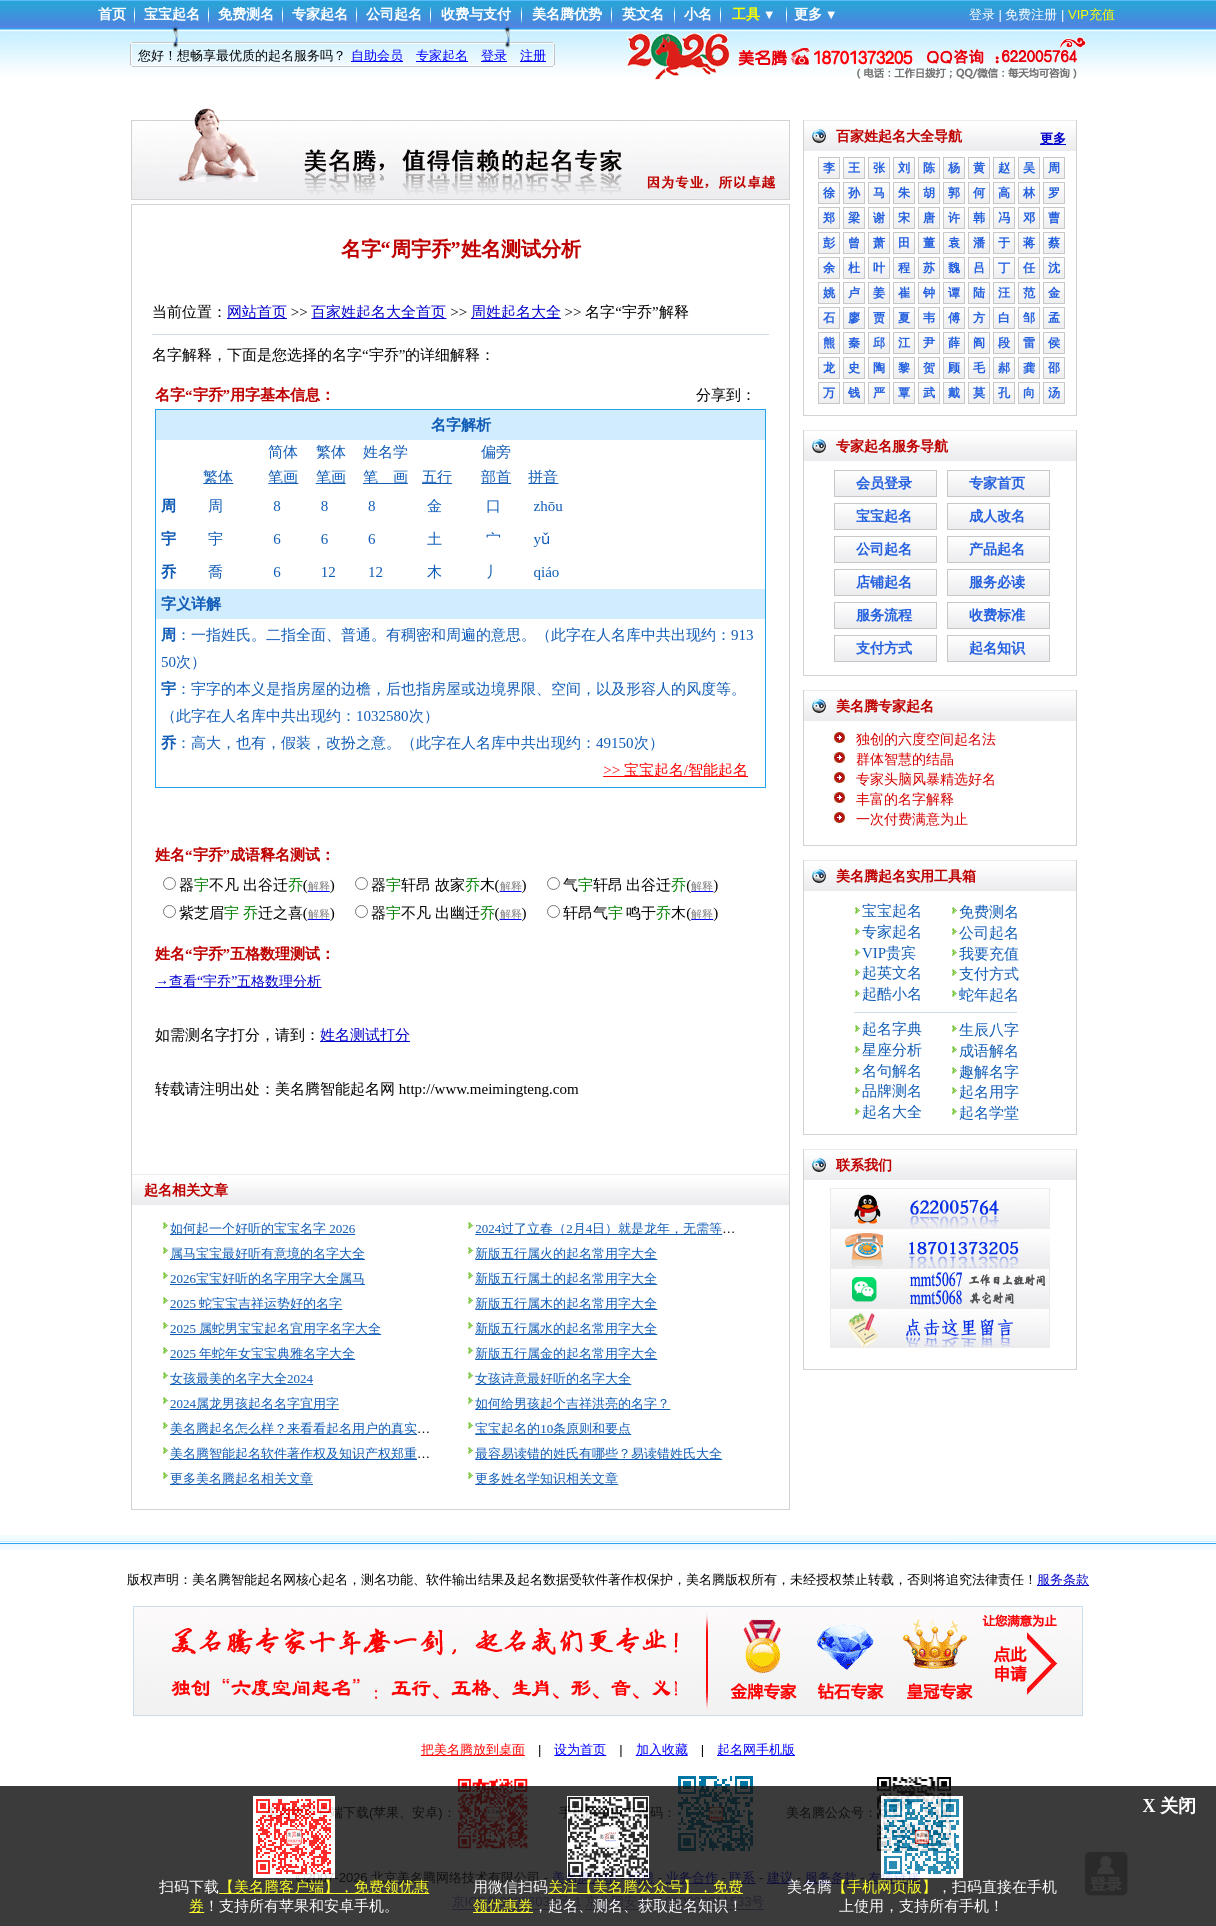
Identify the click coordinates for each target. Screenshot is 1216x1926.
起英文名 (892, 973)
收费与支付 (476, 14)
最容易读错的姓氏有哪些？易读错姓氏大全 (598, 1453)
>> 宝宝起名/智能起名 (675, 770)
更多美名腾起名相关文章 (241, 1478)
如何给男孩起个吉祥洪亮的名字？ (572, 1403)
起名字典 (892, 1029)
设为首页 (580, 1749)
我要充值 (989, 954)
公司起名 (394, 14)
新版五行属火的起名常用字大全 (566, 1253)
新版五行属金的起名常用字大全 (566, 1353)
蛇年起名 (989, 995)
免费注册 (1031, 14)
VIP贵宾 (889, 953)
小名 (698, 14)
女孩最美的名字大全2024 (241, 1378)
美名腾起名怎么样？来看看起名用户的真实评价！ (313, 1428)
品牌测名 (892, 1091)
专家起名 (320, 14)
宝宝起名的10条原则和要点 (553, 1428)
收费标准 (997, 615)
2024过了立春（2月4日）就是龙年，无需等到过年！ (624, 1228)
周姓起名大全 (516, 312)
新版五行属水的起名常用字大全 (566, 1328)
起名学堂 (989, 1113)
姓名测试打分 (365, 1035)
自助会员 (377, 55)
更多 (808, 14)
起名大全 (892, 1112)
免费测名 (246, 14)
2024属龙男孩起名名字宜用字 (254, 1403)
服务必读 (997, 582)
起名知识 (997, 648)
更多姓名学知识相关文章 (546, 1478)
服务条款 (1063, 1579)
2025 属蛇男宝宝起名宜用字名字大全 (275, 1328)
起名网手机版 (756, 1749)
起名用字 (989, 1092)
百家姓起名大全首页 (378, 312)
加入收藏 (662, 1749)
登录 (982, 14)
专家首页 (997, 483)
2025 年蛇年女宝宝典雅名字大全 (262, 1353)
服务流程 (884, 615)
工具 (746, 14)
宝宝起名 (172, 14)
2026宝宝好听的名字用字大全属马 (267, 1278)
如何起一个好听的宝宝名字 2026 (262, 1228)
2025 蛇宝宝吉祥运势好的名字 (256, 1303)
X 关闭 (1170, 1806)
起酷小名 (892, 994)
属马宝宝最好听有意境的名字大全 (267, 1253)
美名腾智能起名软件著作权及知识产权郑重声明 (306, 1453)
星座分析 (892, 1050)
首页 (112, 14)
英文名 (643, 14)
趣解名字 (989, 1072)
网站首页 (257, 312)
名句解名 (892, 1071)
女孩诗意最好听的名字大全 (553, 1378)
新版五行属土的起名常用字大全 (566, 1278)
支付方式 (884, 648)
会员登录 (884, 483)
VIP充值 (1091, 14)
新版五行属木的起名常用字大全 (566, 1303)
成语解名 (989, 1051)
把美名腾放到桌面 (473, 1749)
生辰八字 (989, 1030)
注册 (533, 55)
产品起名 (997, 549)
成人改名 (997, 516)
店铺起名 (884, 582)
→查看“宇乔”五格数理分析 (238, 981)
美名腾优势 (567, 14)
